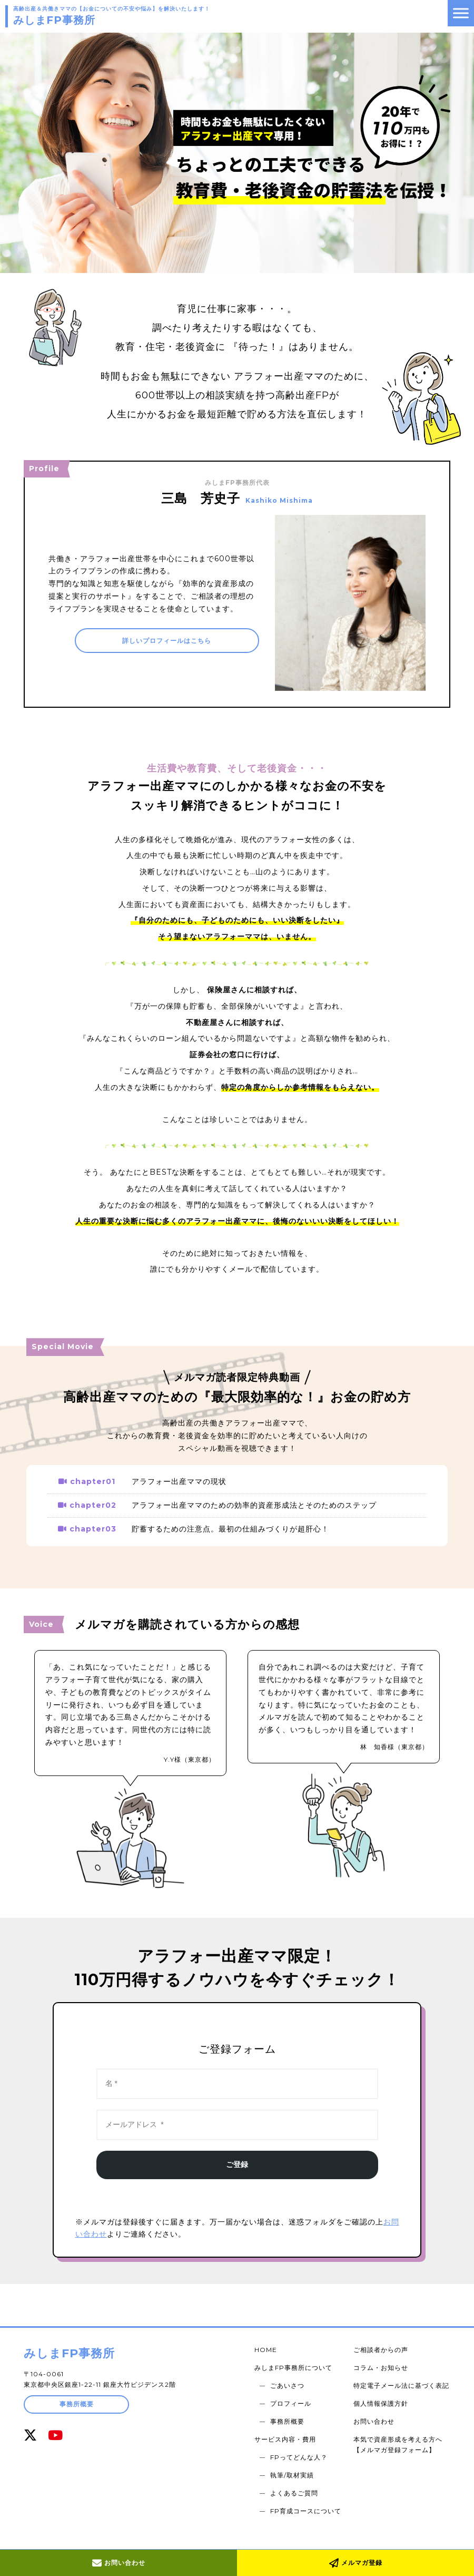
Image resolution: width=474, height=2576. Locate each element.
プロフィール (293, 2397)
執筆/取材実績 (295, 2461)
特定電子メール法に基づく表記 (402, 2381)
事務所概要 (77, 2404)
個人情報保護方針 (381, 2397)
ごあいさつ (290, 2381)
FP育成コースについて (308, 2493)
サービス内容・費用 (288, 2429)
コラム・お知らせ (381, 2365)
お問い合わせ (118, 2563)
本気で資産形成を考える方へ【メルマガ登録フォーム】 (398, 2434)
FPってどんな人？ (301, 2445)
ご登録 (237, 2164)
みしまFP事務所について (296, 2365)
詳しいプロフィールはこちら (166, 642)
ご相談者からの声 (381, 2349)
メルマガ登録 (355, 2563)
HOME (268, 2349)
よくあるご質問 (297, 2477)
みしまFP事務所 (69, 2353)
